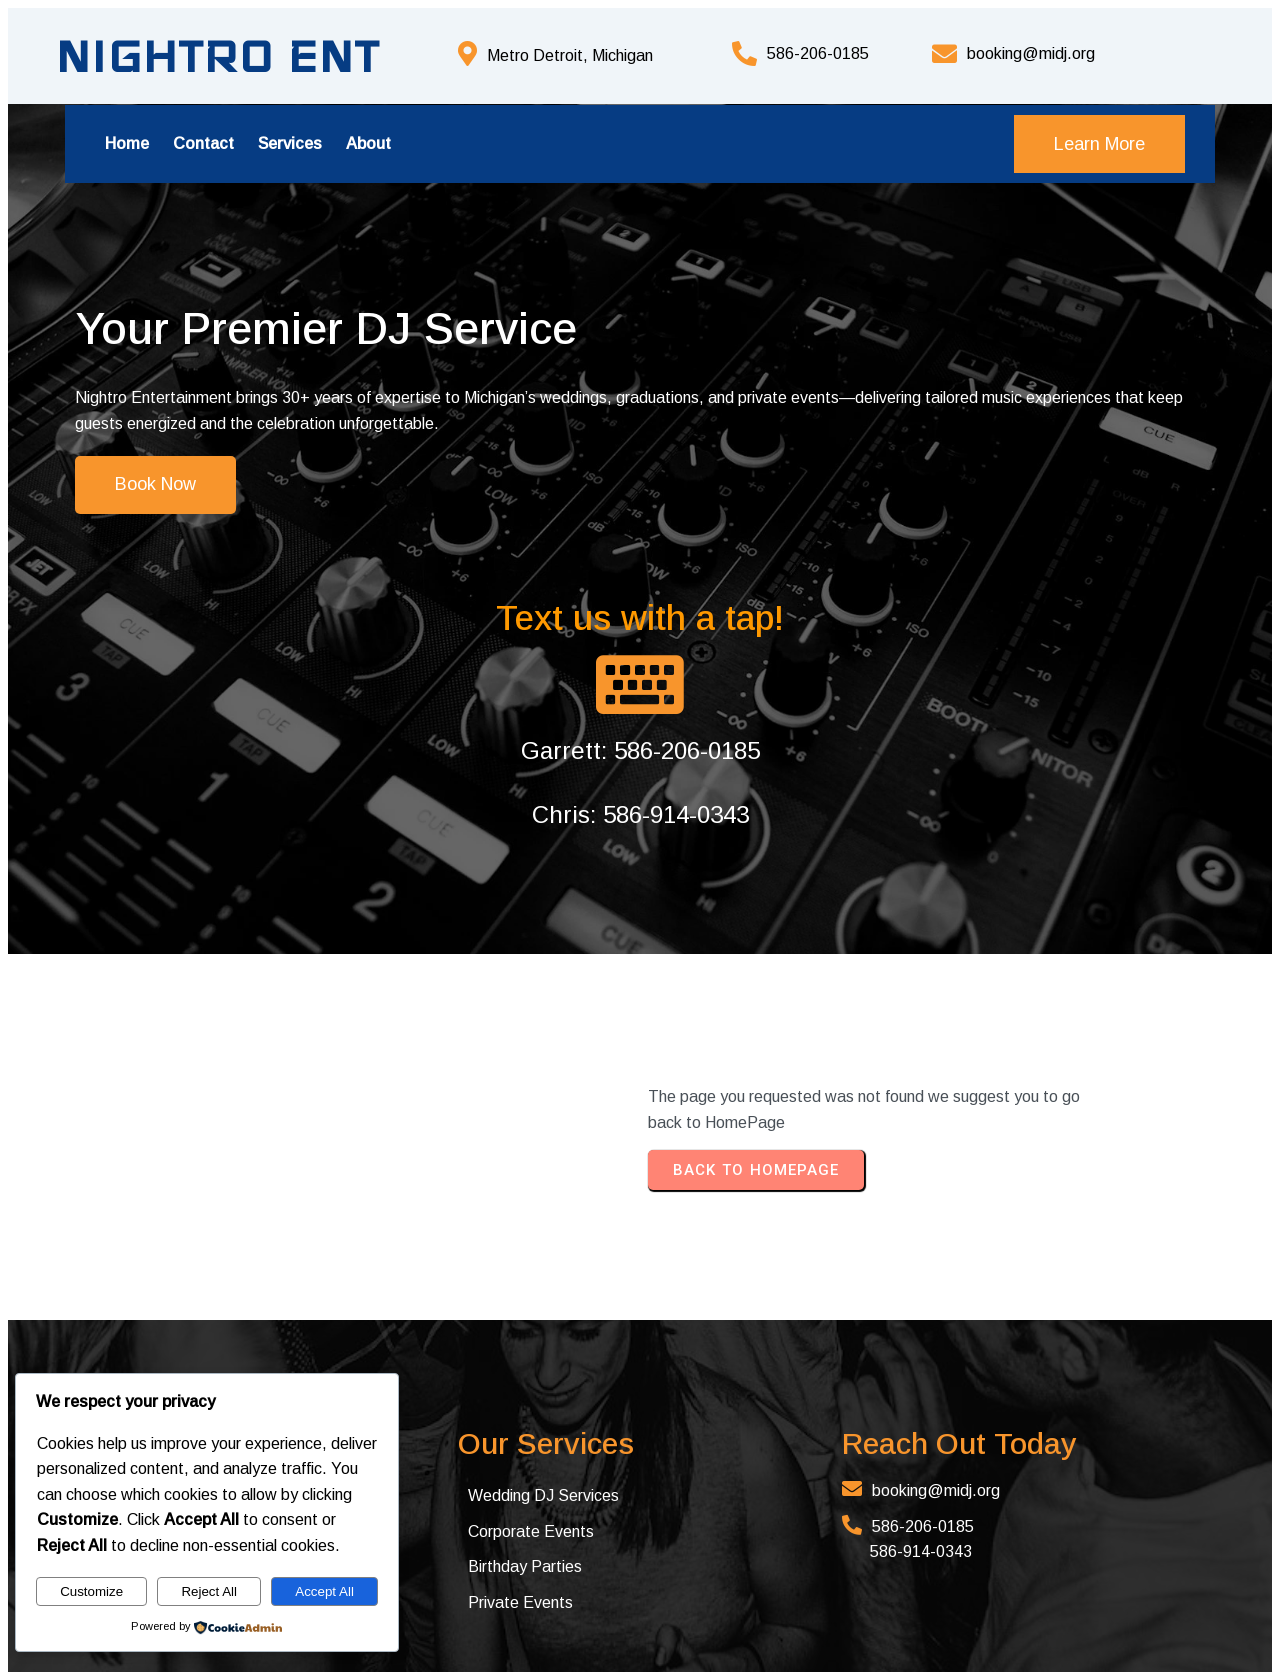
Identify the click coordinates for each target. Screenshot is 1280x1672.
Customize (91, 1591)
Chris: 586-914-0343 (927, 573)
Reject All (209, 1591)
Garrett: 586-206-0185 (927, 509)
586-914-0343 (729, 1310)
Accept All (324, 1591)
